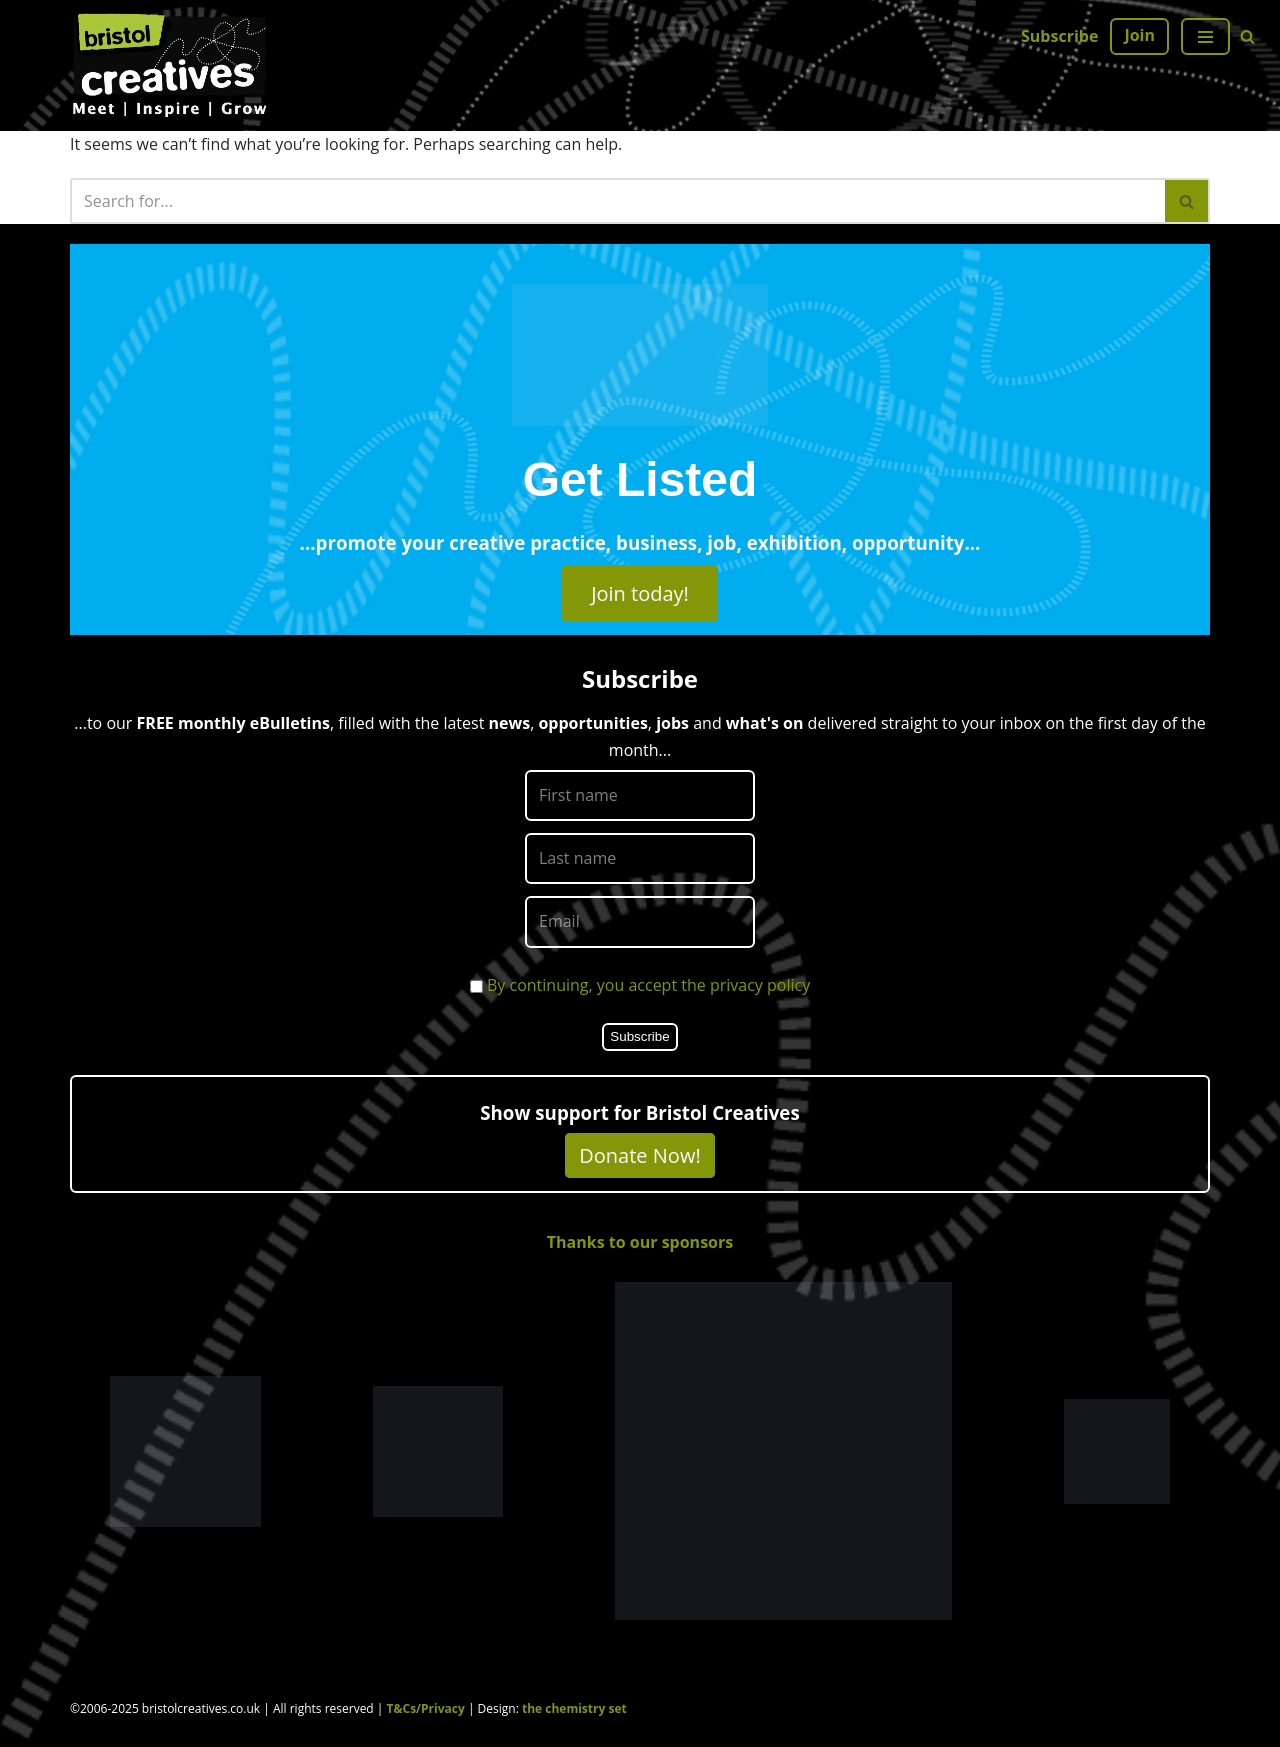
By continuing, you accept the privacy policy (648, 985)
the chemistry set (574, 1708)
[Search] (1247, 36)
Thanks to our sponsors (640, 1242)
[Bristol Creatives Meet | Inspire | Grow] (170, 65)
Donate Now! (639, 1155)
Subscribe (1059, 36)
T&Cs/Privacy (426, 1708)
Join (1139, 35)
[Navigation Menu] (1205, 36)
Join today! (640, 593)
